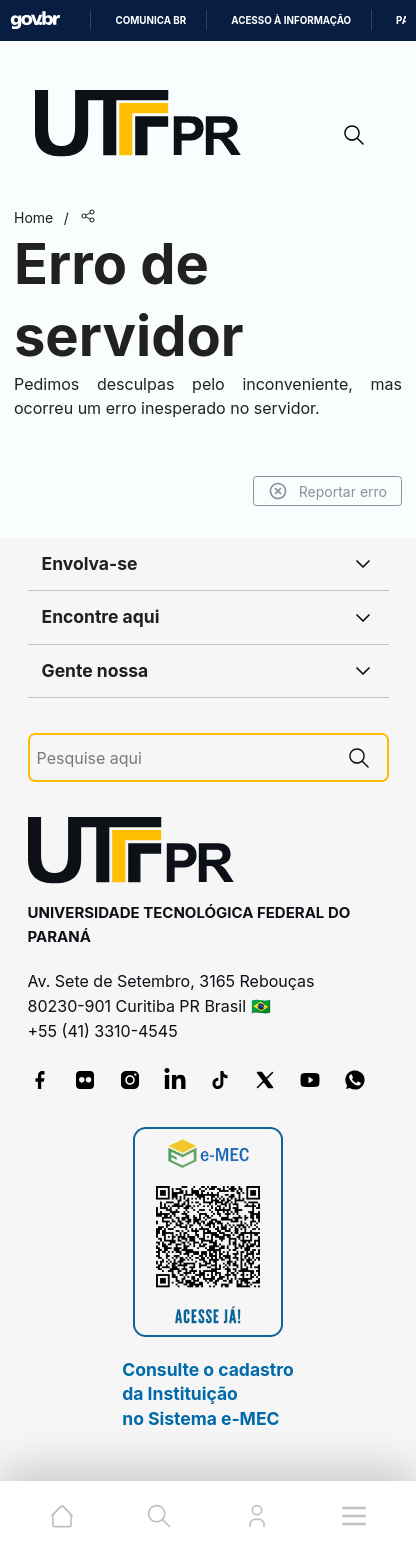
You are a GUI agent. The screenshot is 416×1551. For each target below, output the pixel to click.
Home (33, 217)
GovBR (35, 20)
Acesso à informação (291, 20)
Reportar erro (327, 491)
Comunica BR (150, 20)
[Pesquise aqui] (184, 758)
